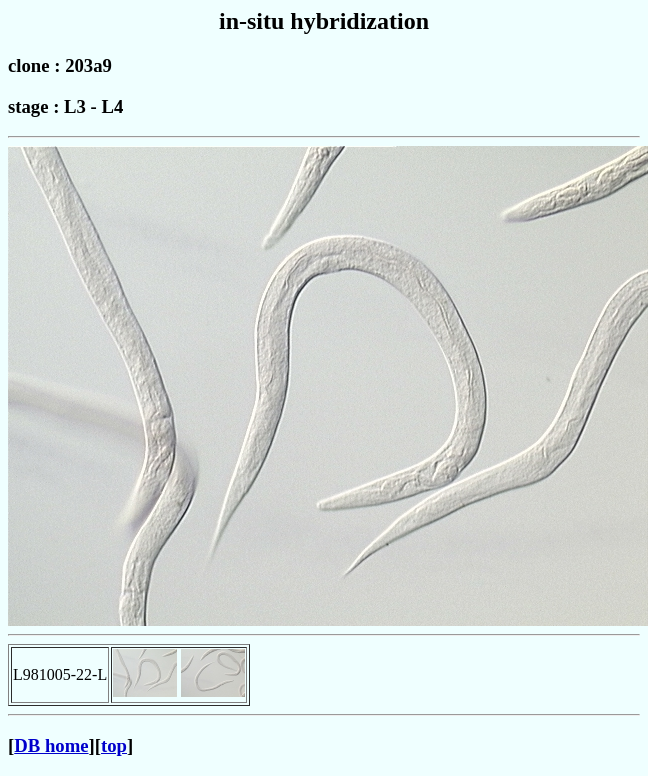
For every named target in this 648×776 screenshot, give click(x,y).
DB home (51, 745)
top (114, 745)
